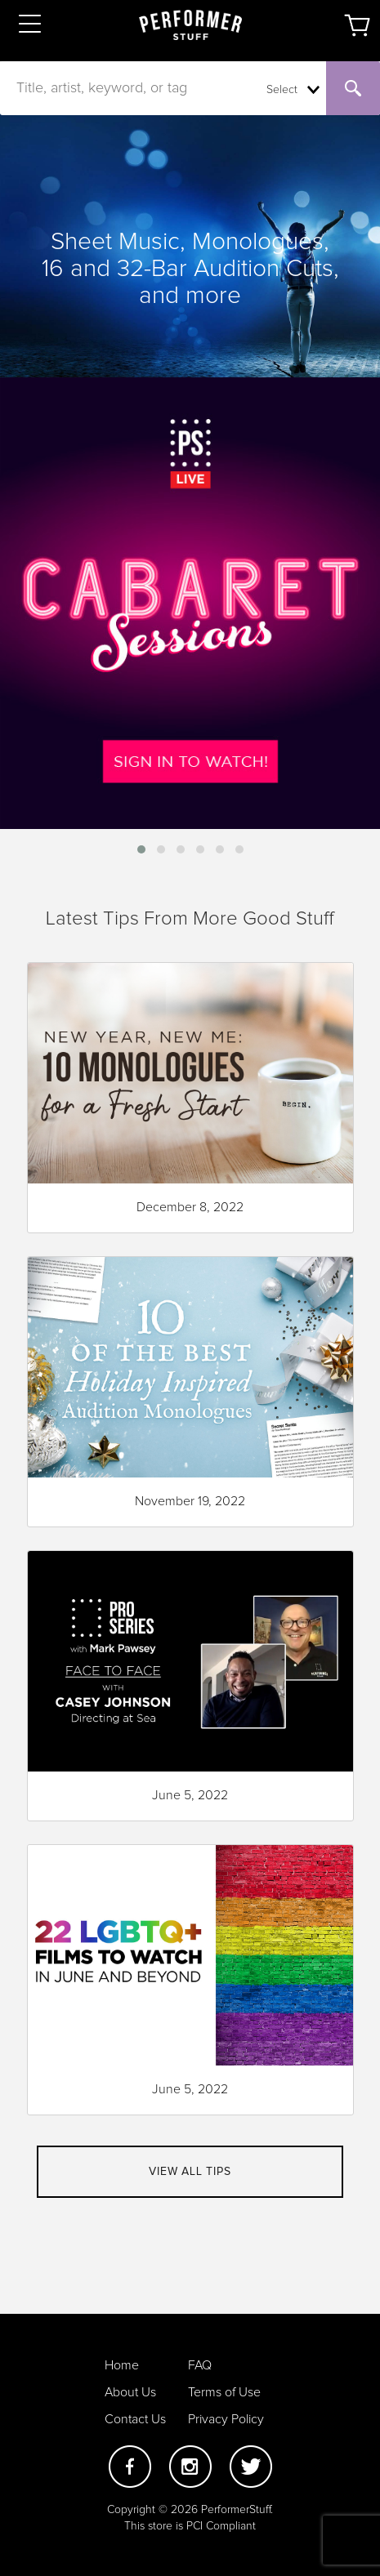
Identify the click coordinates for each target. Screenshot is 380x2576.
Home (122, 2365)
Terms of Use (224, 2392)
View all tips (189, 2171)
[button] (141, 849)
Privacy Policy (226, 2419)
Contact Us (135, 2419)
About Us (130, 2392)
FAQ (200, 2365)
